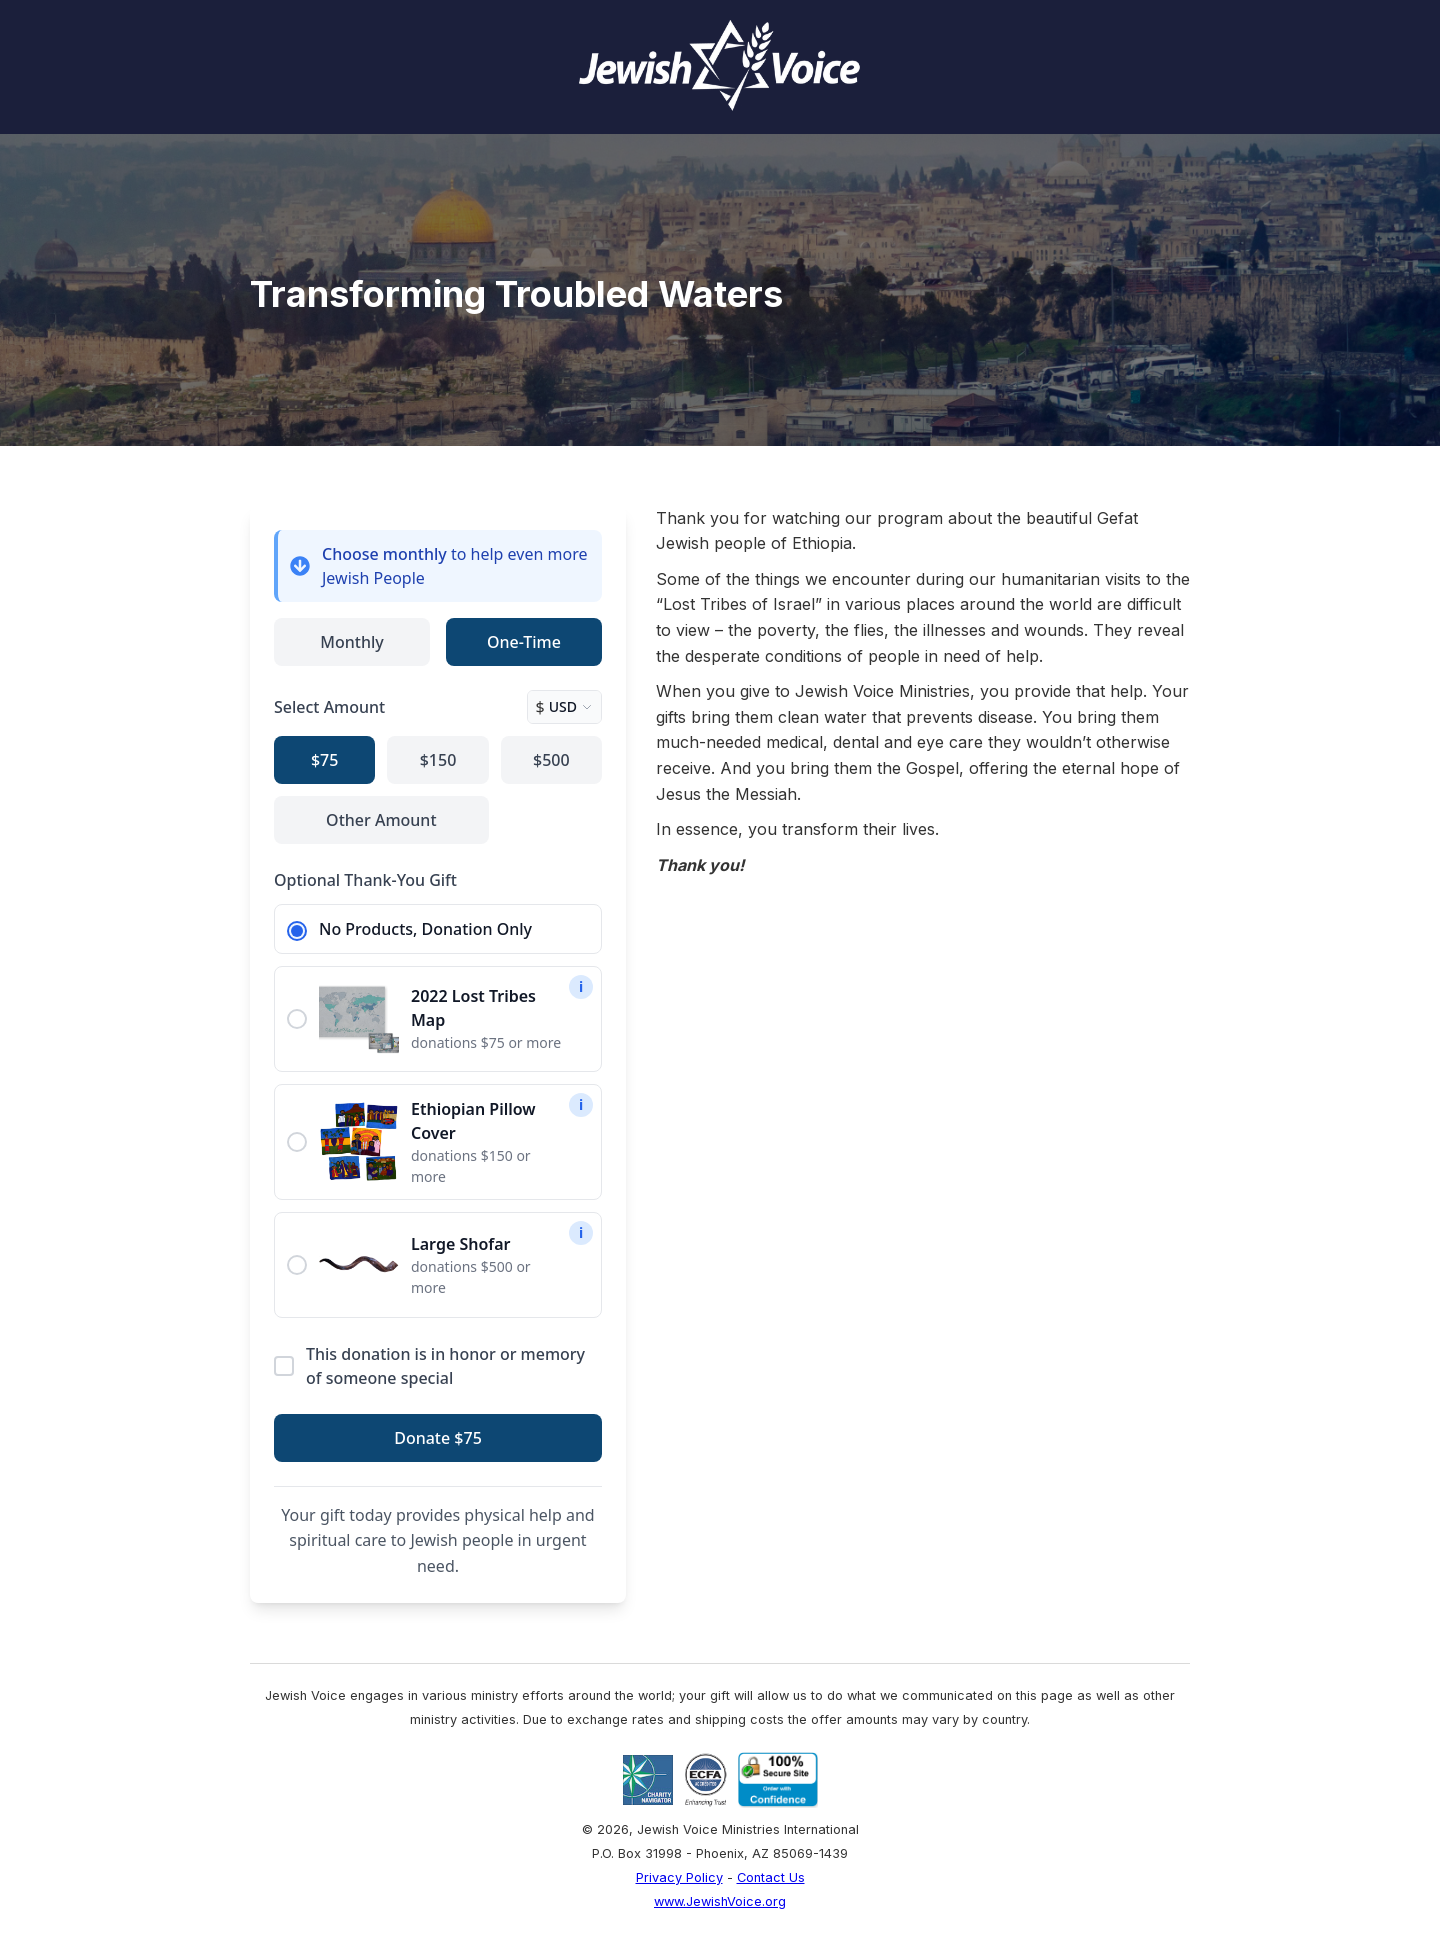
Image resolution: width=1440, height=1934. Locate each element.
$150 (438, 760)
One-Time (524, 642)
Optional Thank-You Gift (365, 880)
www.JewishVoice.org (720, 1901)
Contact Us (771, 1877)
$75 (324, 760)
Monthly (351, 642)
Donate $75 (438, 1438)
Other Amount (381, 820)
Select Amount (329, 707)
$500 (551, 760)
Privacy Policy (679, 1877)
